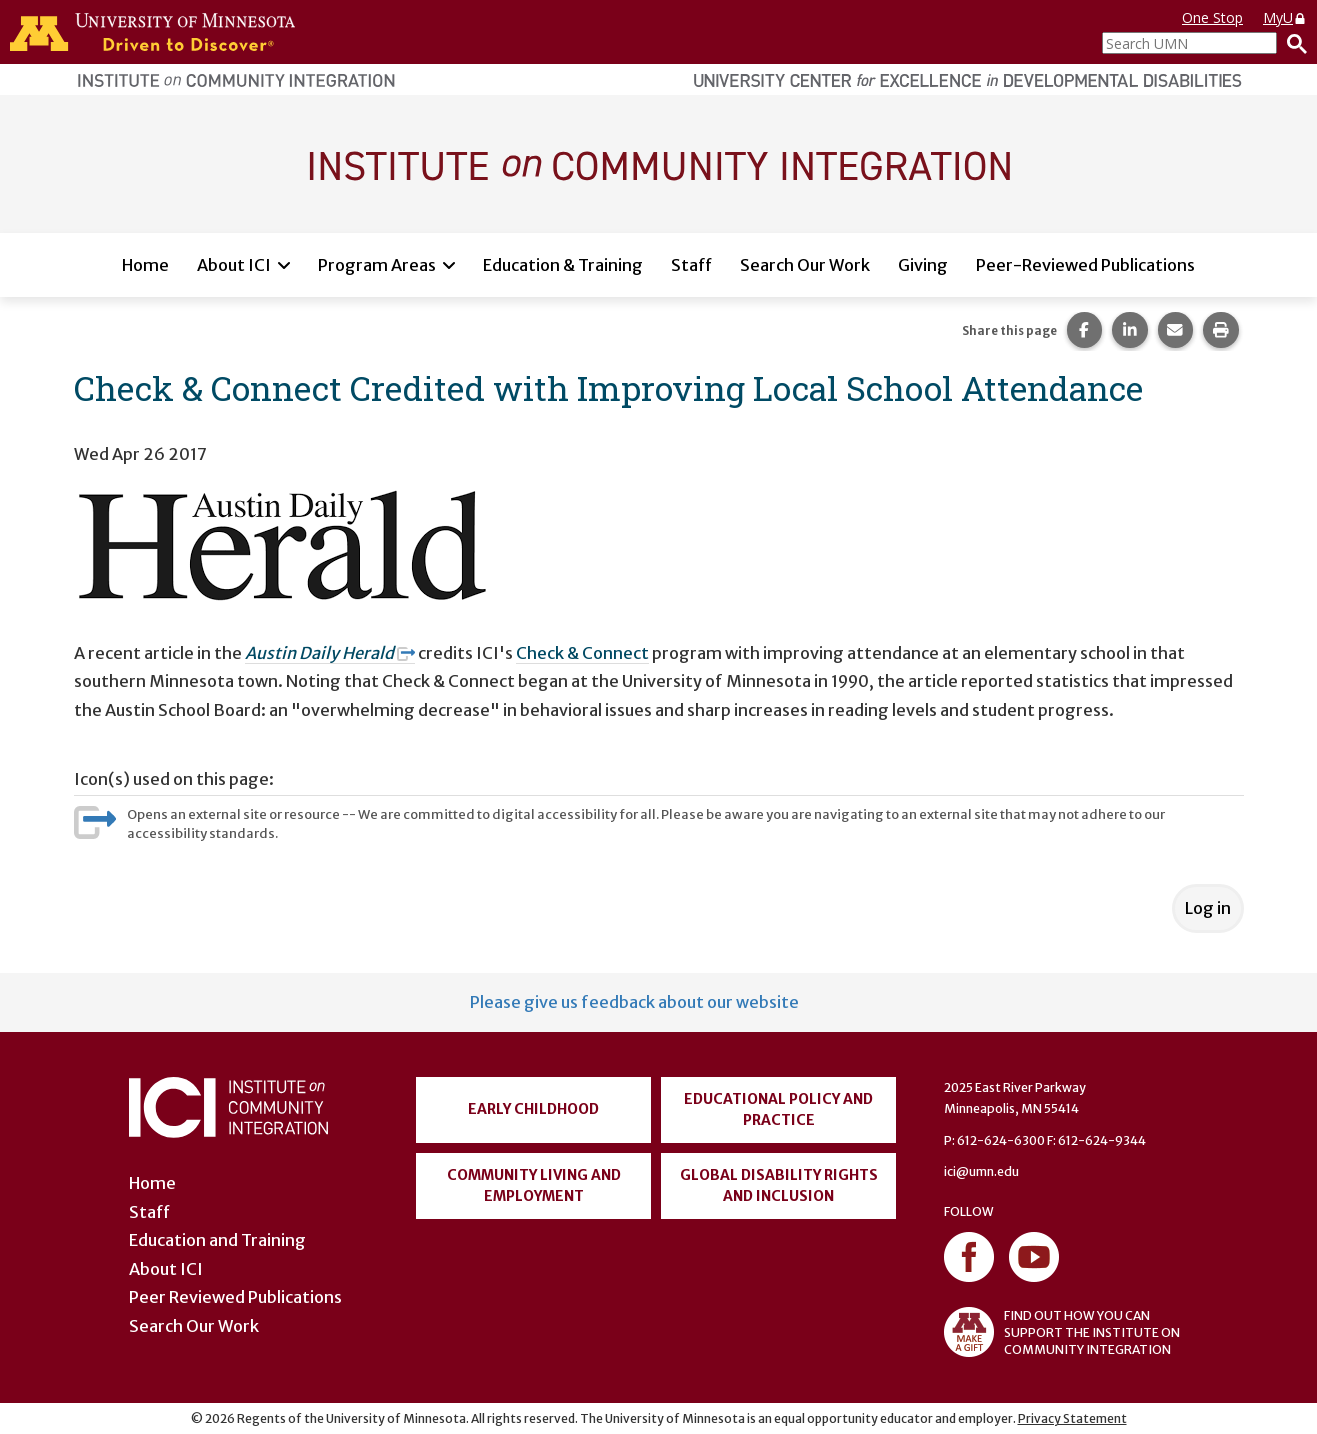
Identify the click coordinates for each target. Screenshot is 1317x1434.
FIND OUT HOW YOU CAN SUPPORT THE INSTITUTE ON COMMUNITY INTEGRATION (1062, 1332)
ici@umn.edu (981, 1171)
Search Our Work (805, 265)
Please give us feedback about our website (634, 1002)
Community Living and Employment (534, 1185)
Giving (923, 265)
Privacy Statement (1072, 1418)
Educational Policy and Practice (778, 1109)
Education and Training (217, 1240)
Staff (691, 265)
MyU (1285, 17)
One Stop (1212, 17)
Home (145, 265)
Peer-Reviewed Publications (1085, 265)
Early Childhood (533, 1109)
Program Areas (377, 265)
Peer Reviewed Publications (235, 1297)
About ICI (234, 265)
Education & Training (563, 265)
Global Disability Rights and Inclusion (779, 1185)
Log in (1208, 908)
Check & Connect (582, 653)
